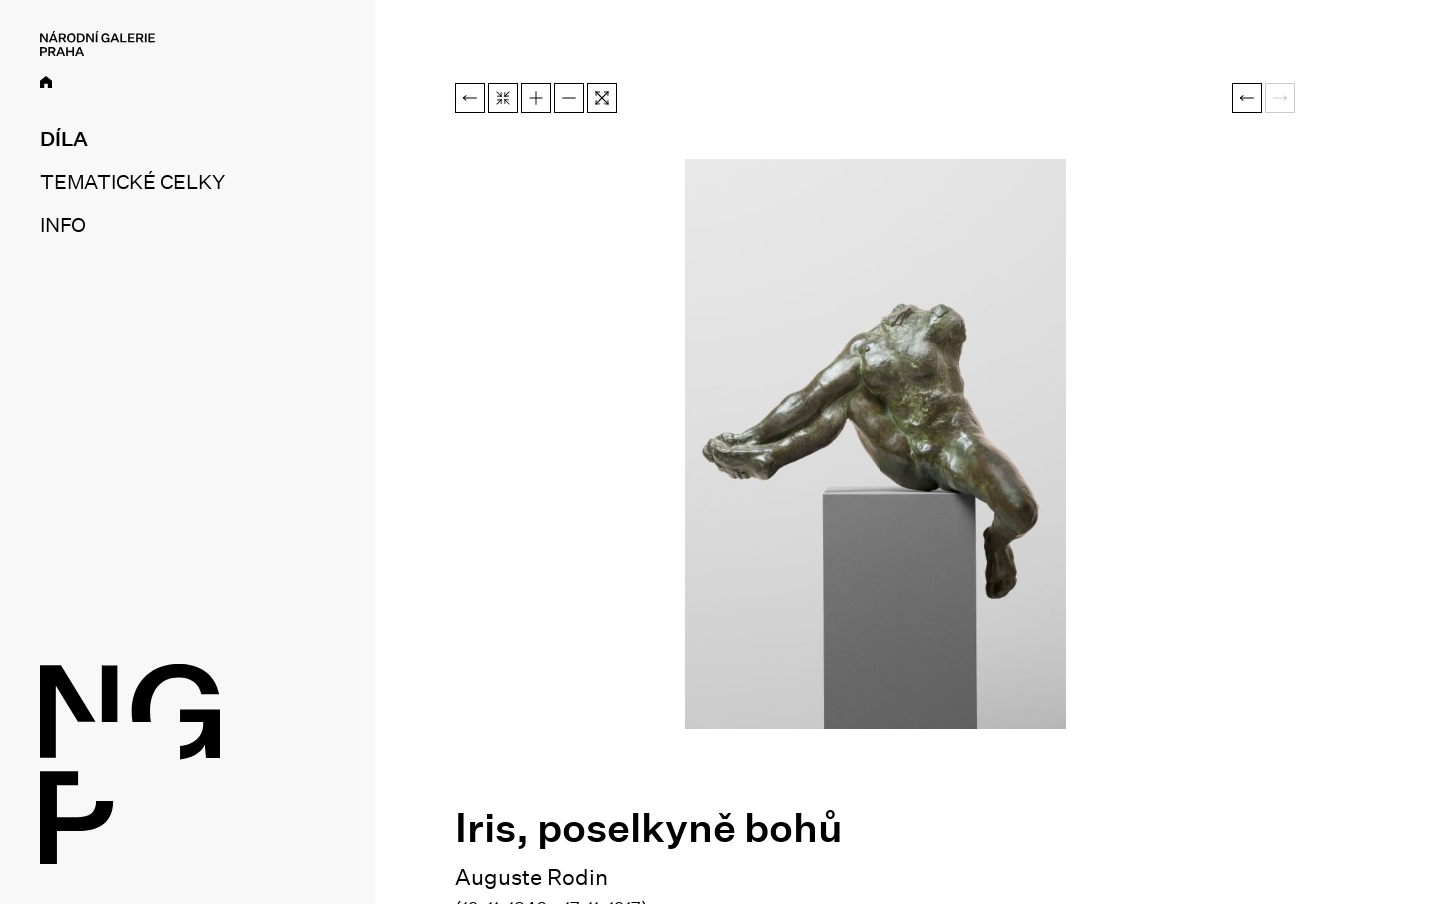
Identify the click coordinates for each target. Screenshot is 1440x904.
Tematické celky (132, 182)
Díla (64, 139)
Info (63, 225)
